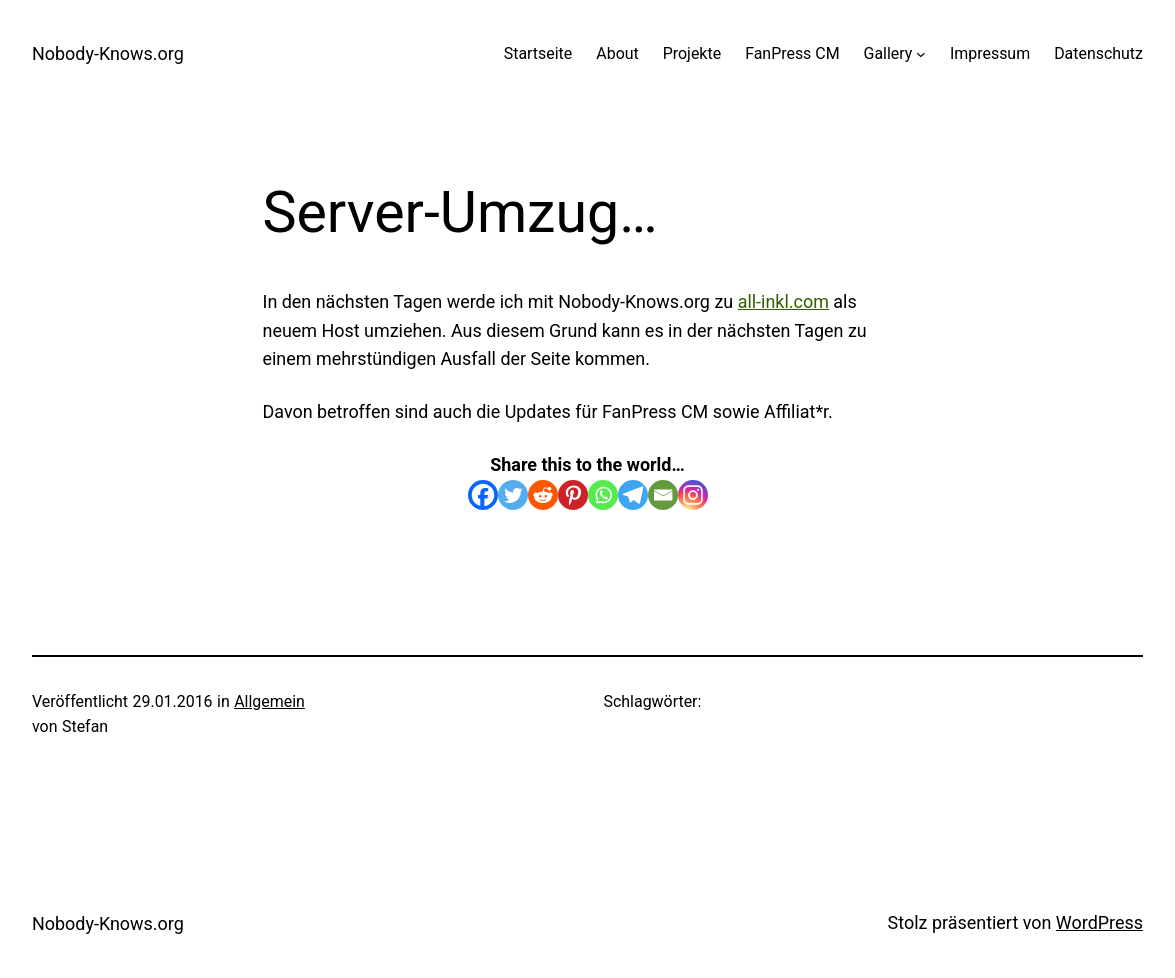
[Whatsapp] (603, 495)
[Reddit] (543, 495)
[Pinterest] (573, 495)
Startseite (538, 53)
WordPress (1099, 922)
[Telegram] (633, 495)
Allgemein (269, 701)
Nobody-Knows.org (108, 53)
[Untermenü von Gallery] (921, 54)
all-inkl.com (783, 301)
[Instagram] (693, 495)
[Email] (663, 495)
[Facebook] (483, 495)
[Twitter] (513, 495)
